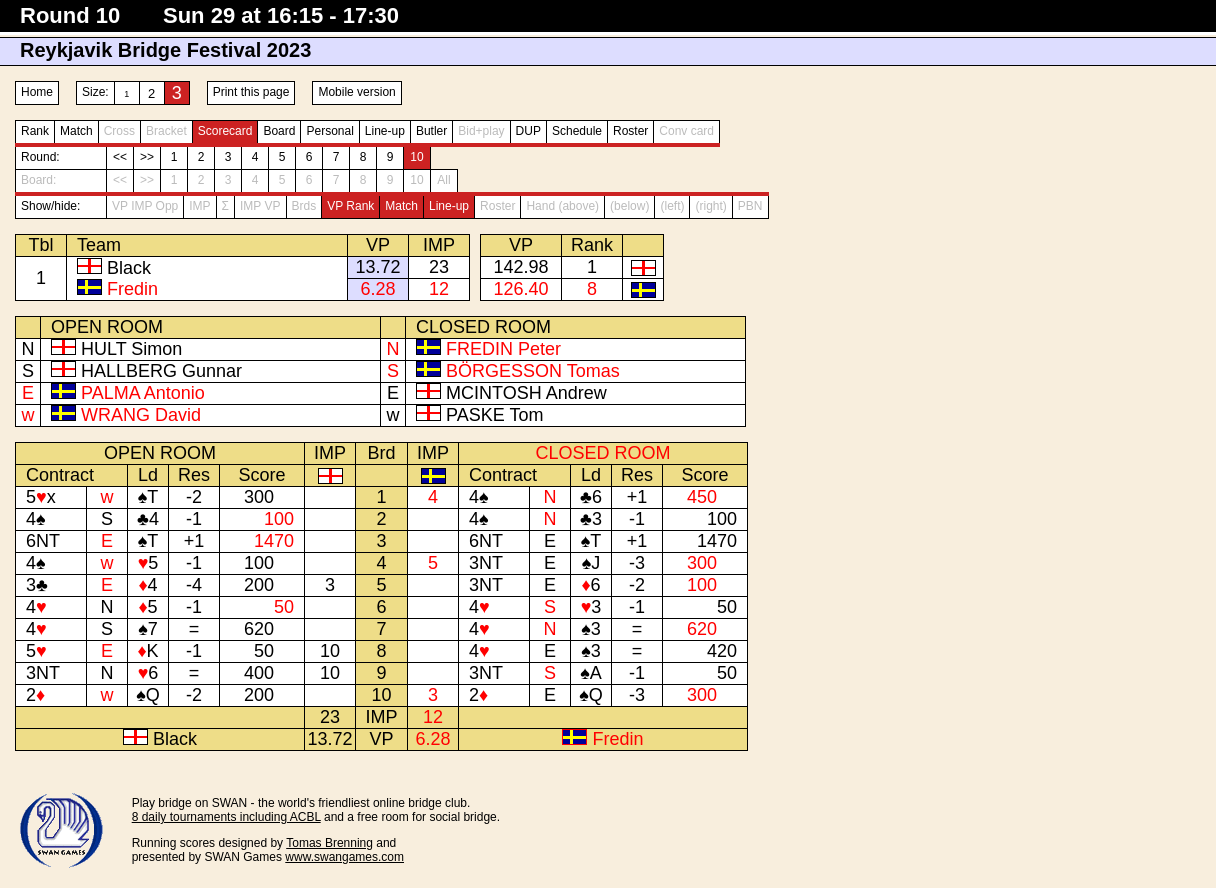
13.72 (377, 267)
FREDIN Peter (503, 349)
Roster (630, 131)
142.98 (520, 267)
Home (37, 92)
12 (439, 289)
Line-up (385, 131)
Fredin (132, 289)
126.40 (520, 289)
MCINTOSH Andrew (526, 393)
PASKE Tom (494, 415)
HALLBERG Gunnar (161, 371)
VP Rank (350, 206)
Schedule (577, 131)
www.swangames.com (344, 857)
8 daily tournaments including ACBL (226, 817)
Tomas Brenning (329, 843)
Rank (35, 131)
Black (129, 268)
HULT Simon (131, 349)
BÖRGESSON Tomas (533, 371)
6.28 (377, 289)
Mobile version (356, 92)
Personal (329, 131)
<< (120, 157)
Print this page (251, 92)
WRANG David (141, 415)
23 (439, 267)
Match (76, 131)
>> (147, 157)
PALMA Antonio (143, 393)
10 (416, 157)
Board (279, 131)
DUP (528, 131)
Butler (431, 131)
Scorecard (225, 131)
